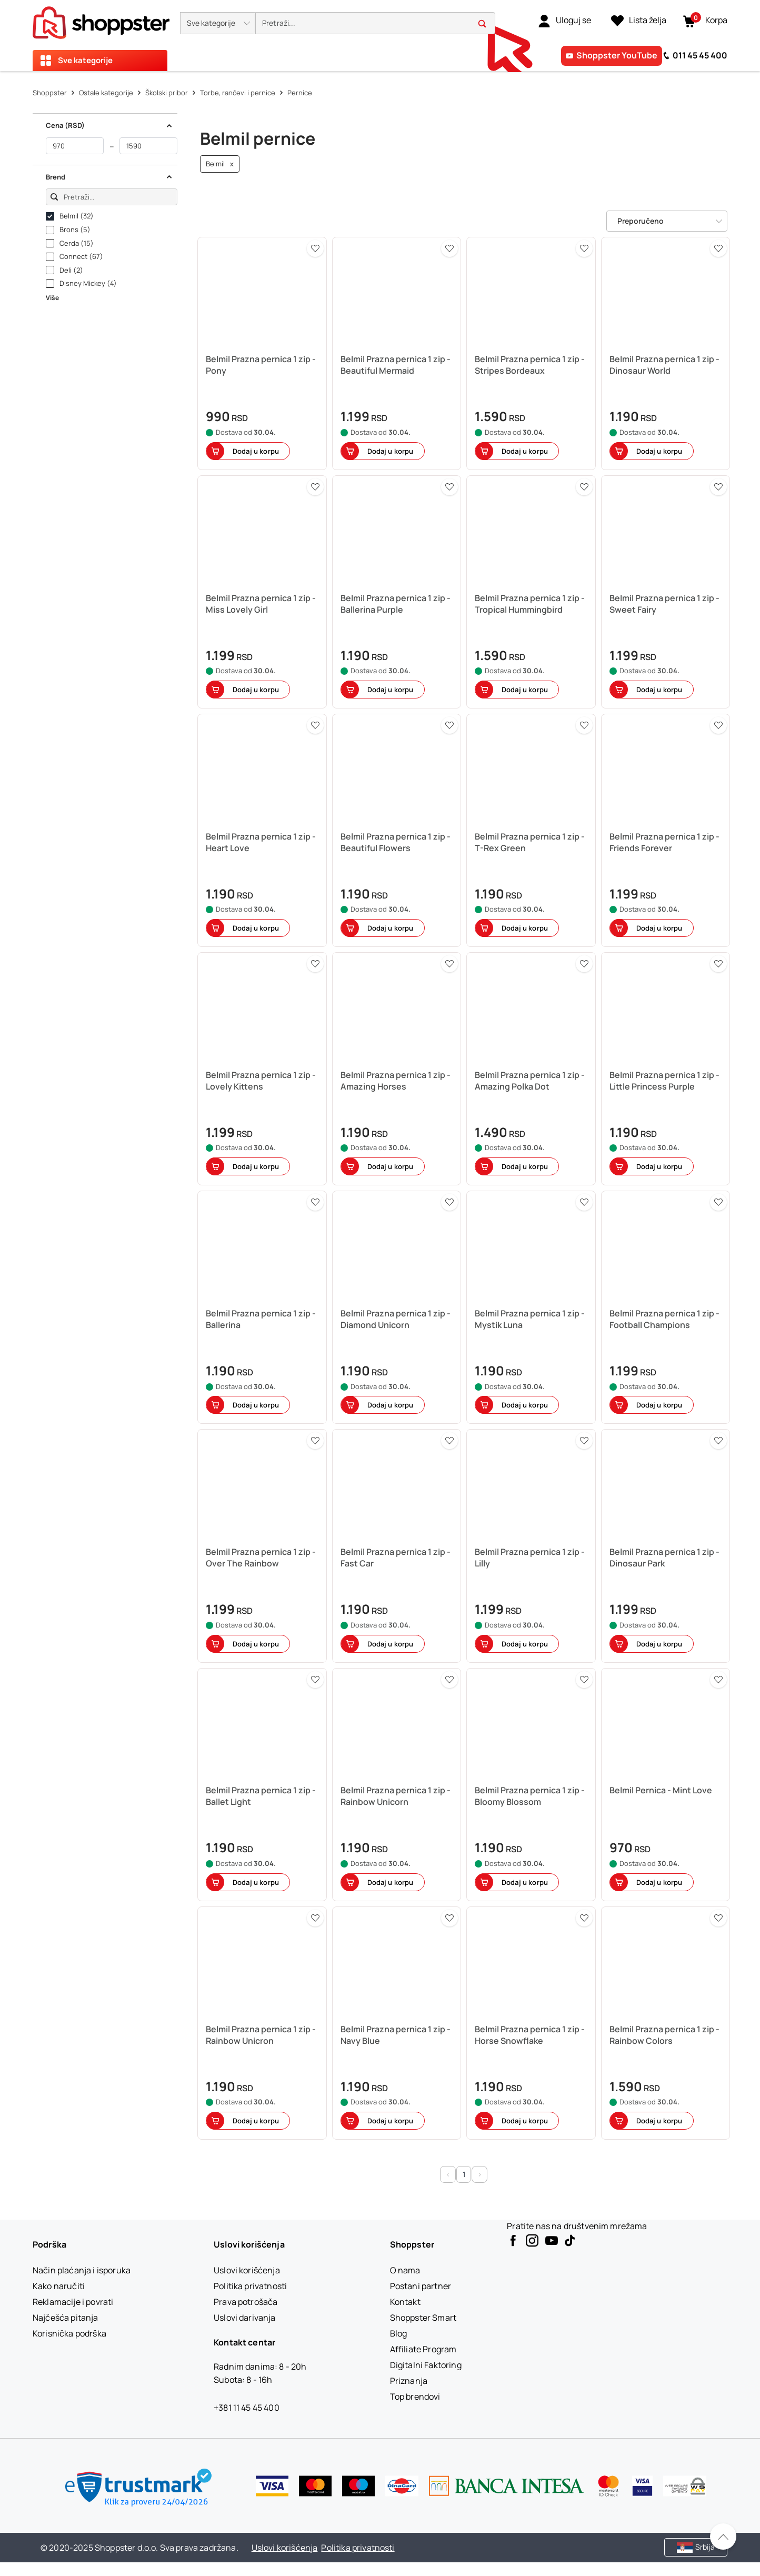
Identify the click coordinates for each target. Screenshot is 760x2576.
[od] (75, 145)
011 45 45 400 (700, 55)
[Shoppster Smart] (423, 2317)
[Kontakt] (405, 2302)
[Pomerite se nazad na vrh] (723, 2536)
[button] (217, 23)
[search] (375, 23)
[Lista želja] (638, 20)
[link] (564, 20)
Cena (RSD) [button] (109, 125)
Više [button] (52, 297)
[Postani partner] (420, 2286)
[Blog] (398, 2333)
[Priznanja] (408, 2381)
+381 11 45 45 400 (246, 2407)
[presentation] (380, 35)
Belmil (220, 163)
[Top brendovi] (415, 2396)
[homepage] (101, 19)
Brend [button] (109, 177)
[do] (148, 145)
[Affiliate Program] (423, 2349)
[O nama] (405, 2270)
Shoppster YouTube (616, 55)
